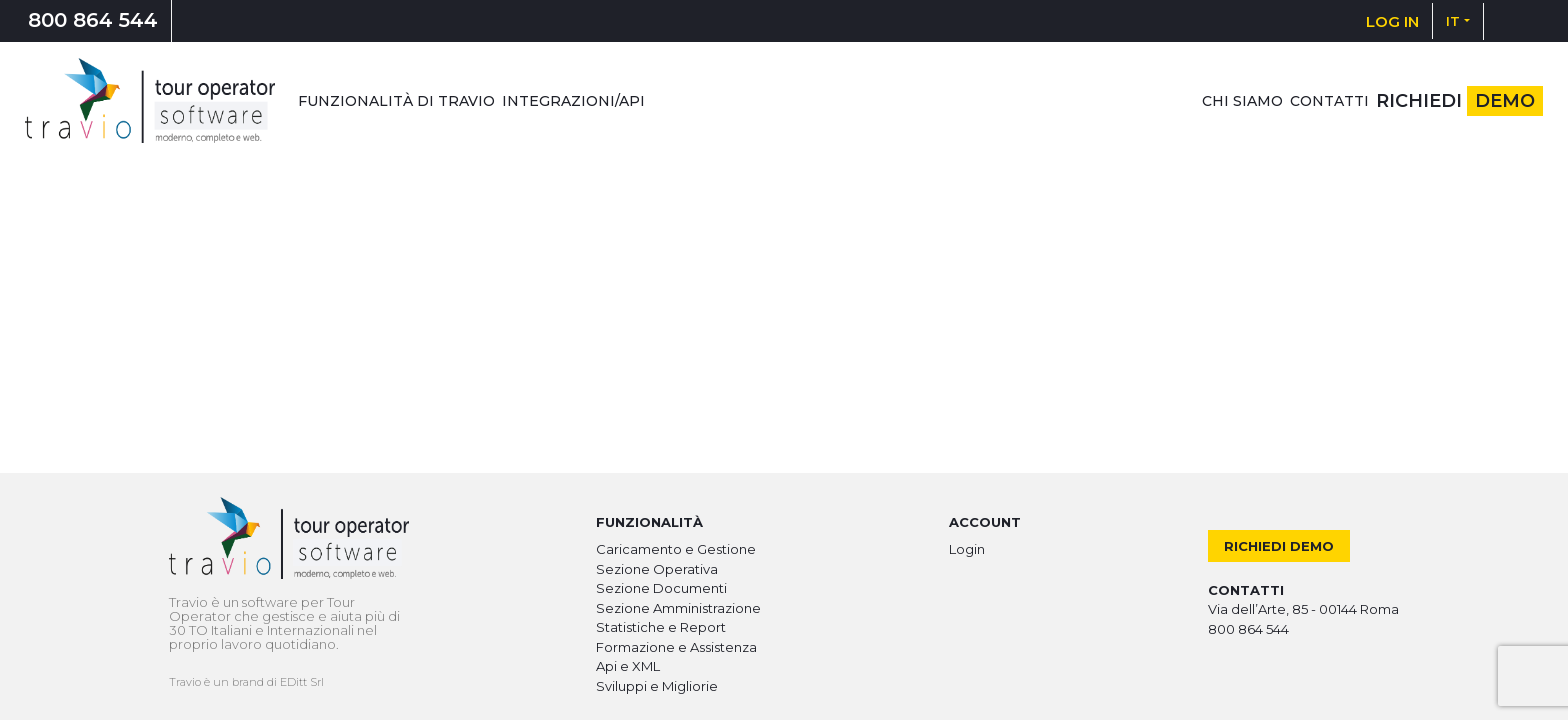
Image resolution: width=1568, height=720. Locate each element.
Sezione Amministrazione (678, 608)
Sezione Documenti (661, 588)
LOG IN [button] (1392, 21)
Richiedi (1459, 101)
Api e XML (628, 666)
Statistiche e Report (661, 627)
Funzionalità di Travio (396, 101)
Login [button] (967, 549)
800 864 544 (93, 20)
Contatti (1329, 101)
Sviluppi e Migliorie (657, 686)
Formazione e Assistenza (676, 647)
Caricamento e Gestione (676, 549)
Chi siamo (1242, 101)
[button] (1458, 21)
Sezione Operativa (657, 569)
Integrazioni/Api (573, 101)
